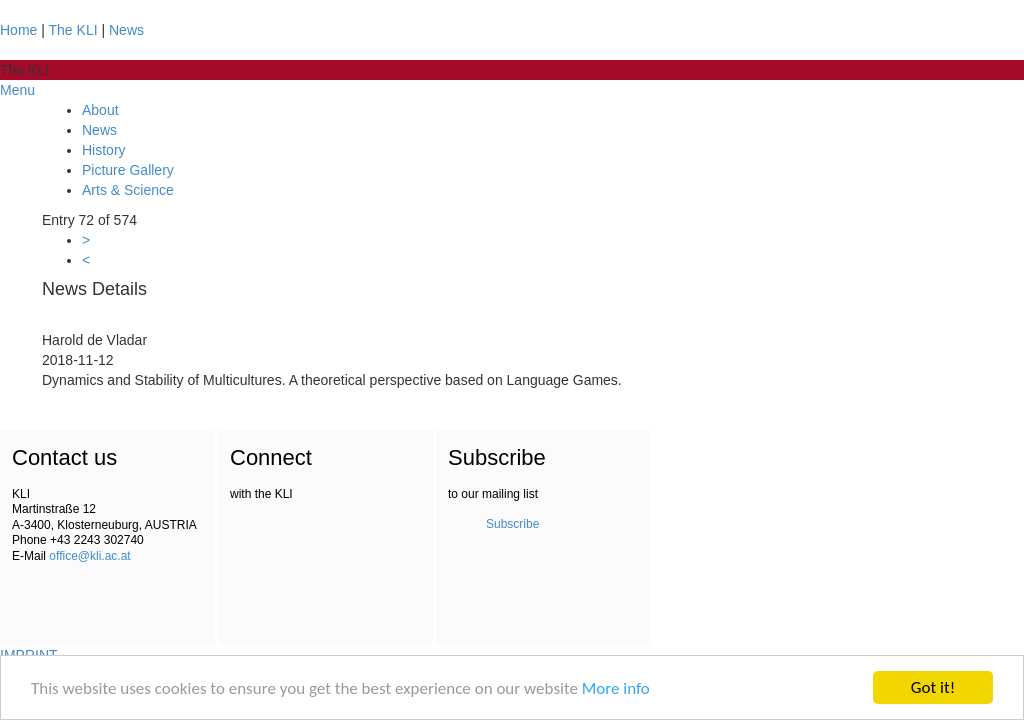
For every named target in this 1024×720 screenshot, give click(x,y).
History (104, 150)
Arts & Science (128, 190)
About (100, 110)
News (126, 30)
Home (18, 30)
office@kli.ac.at (89, 556)
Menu (17, 90)
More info (616, 688)
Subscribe (512, 524)
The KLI (73, 30)
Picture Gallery (128, 170)
